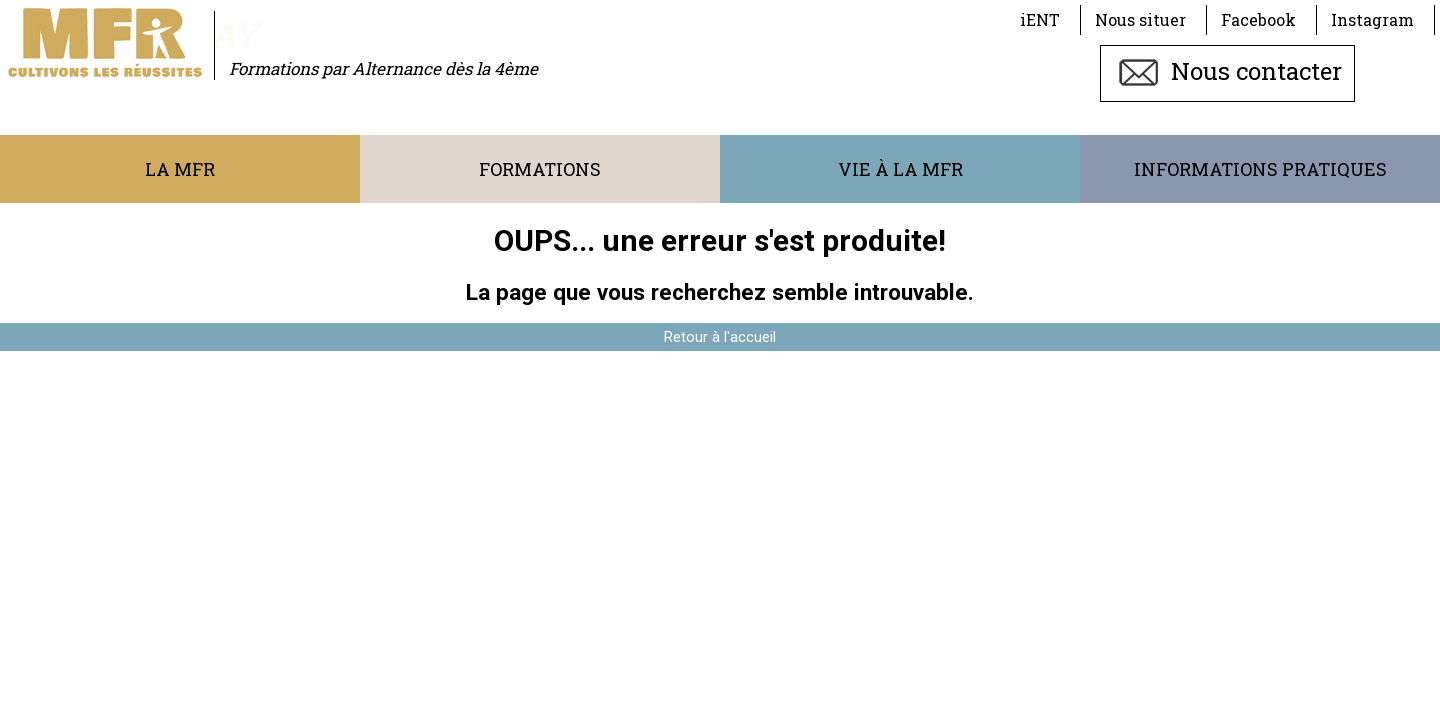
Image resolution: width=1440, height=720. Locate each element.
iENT (1040, 19)
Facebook (1258, 19)
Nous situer (1140, 19)
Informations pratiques (1260, 169)
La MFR (180, 169)
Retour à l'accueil (720, 337)
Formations (540, 169)
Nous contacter (1227, 71)
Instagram (1372, 19)
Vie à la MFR (900, 169)
